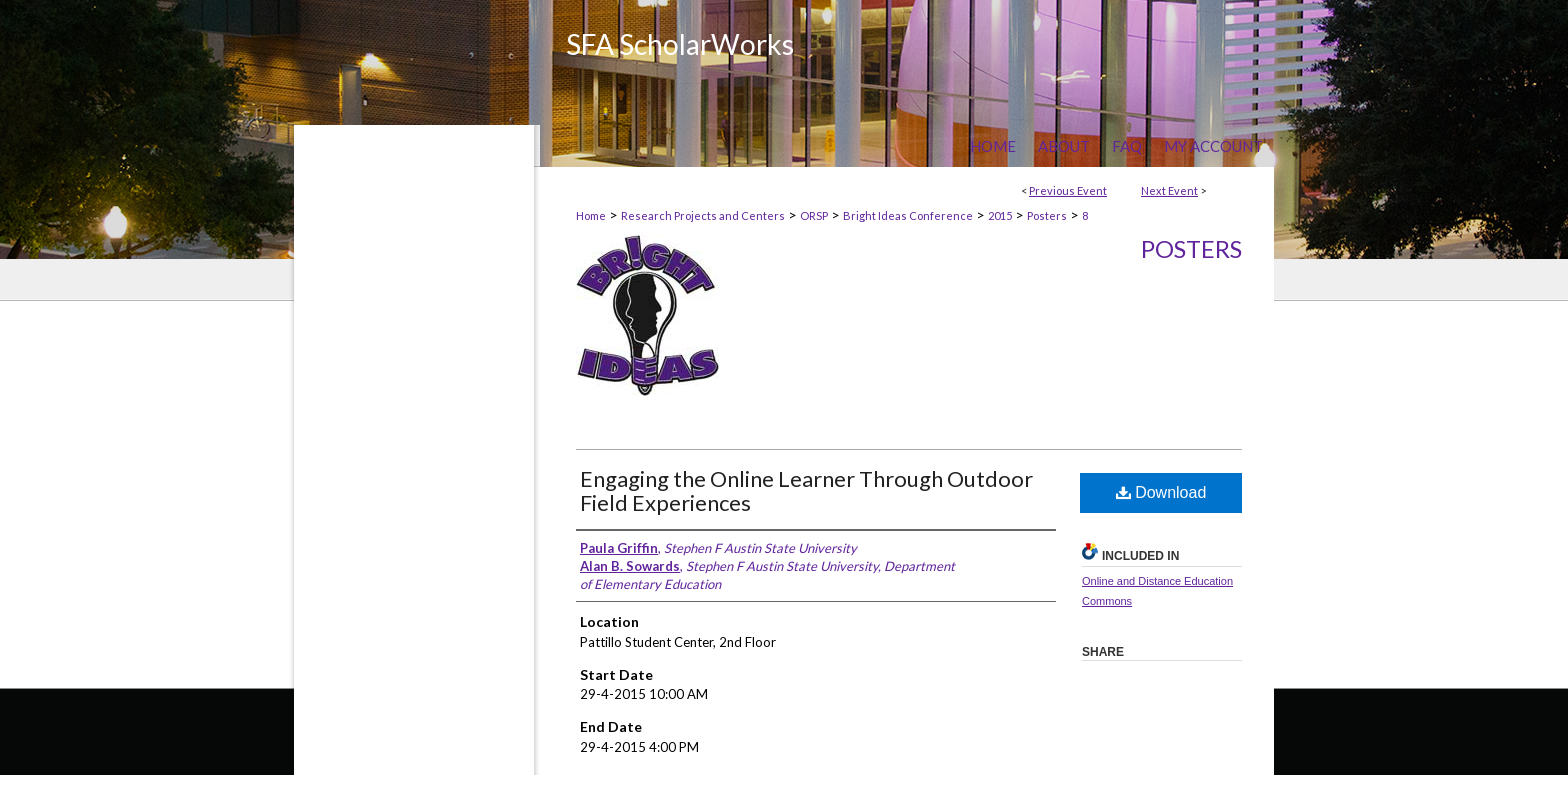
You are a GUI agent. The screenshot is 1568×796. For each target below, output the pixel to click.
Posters (1047, 215)
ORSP (814, 215)
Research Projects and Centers (703, 215)
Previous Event (1068, 190)
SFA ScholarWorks (680, 44)
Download (1161, 492)
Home (591, 215)
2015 (1000, 215)
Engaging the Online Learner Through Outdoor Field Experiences (806, 490)
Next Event (1169, 190)
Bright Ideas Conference (908, 215)
